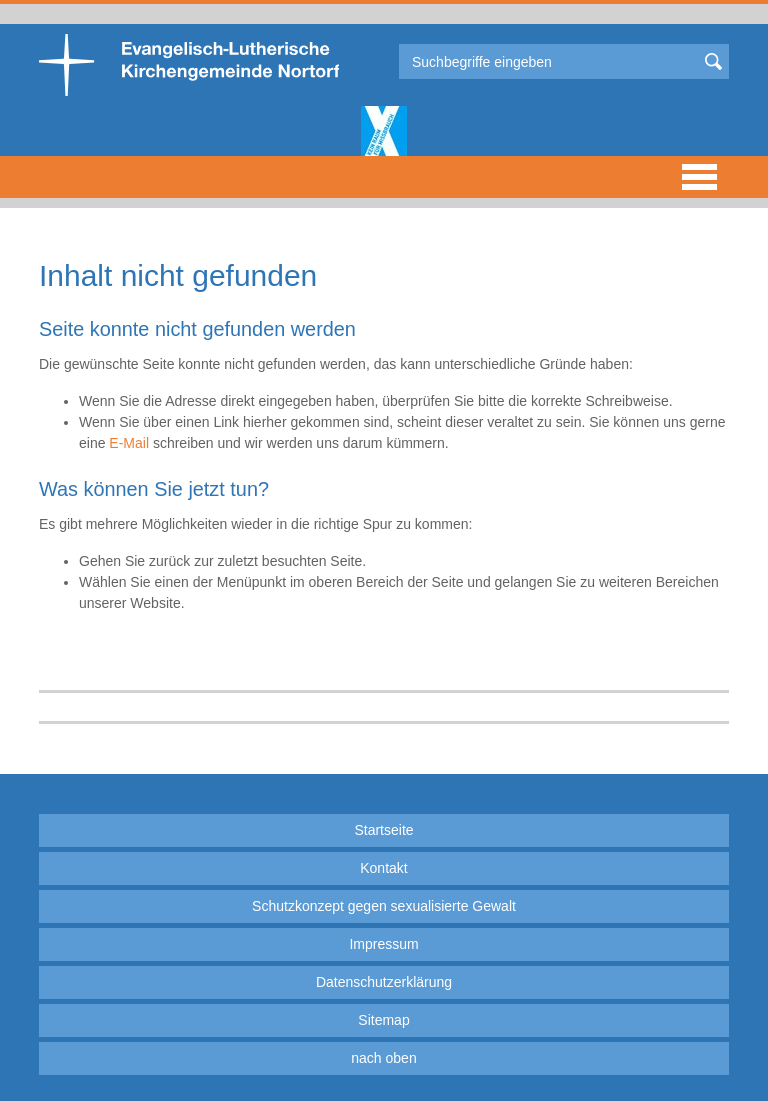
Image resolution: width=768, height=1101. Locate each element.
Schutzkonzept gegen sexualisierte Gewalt (384, 906)
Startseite (383, 830)
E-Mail (129, 443)
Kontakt (383, 868)
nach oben (383, 1058)
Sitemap (383, 1020)
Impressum (383, 944)
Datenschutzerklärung (384, 982)
